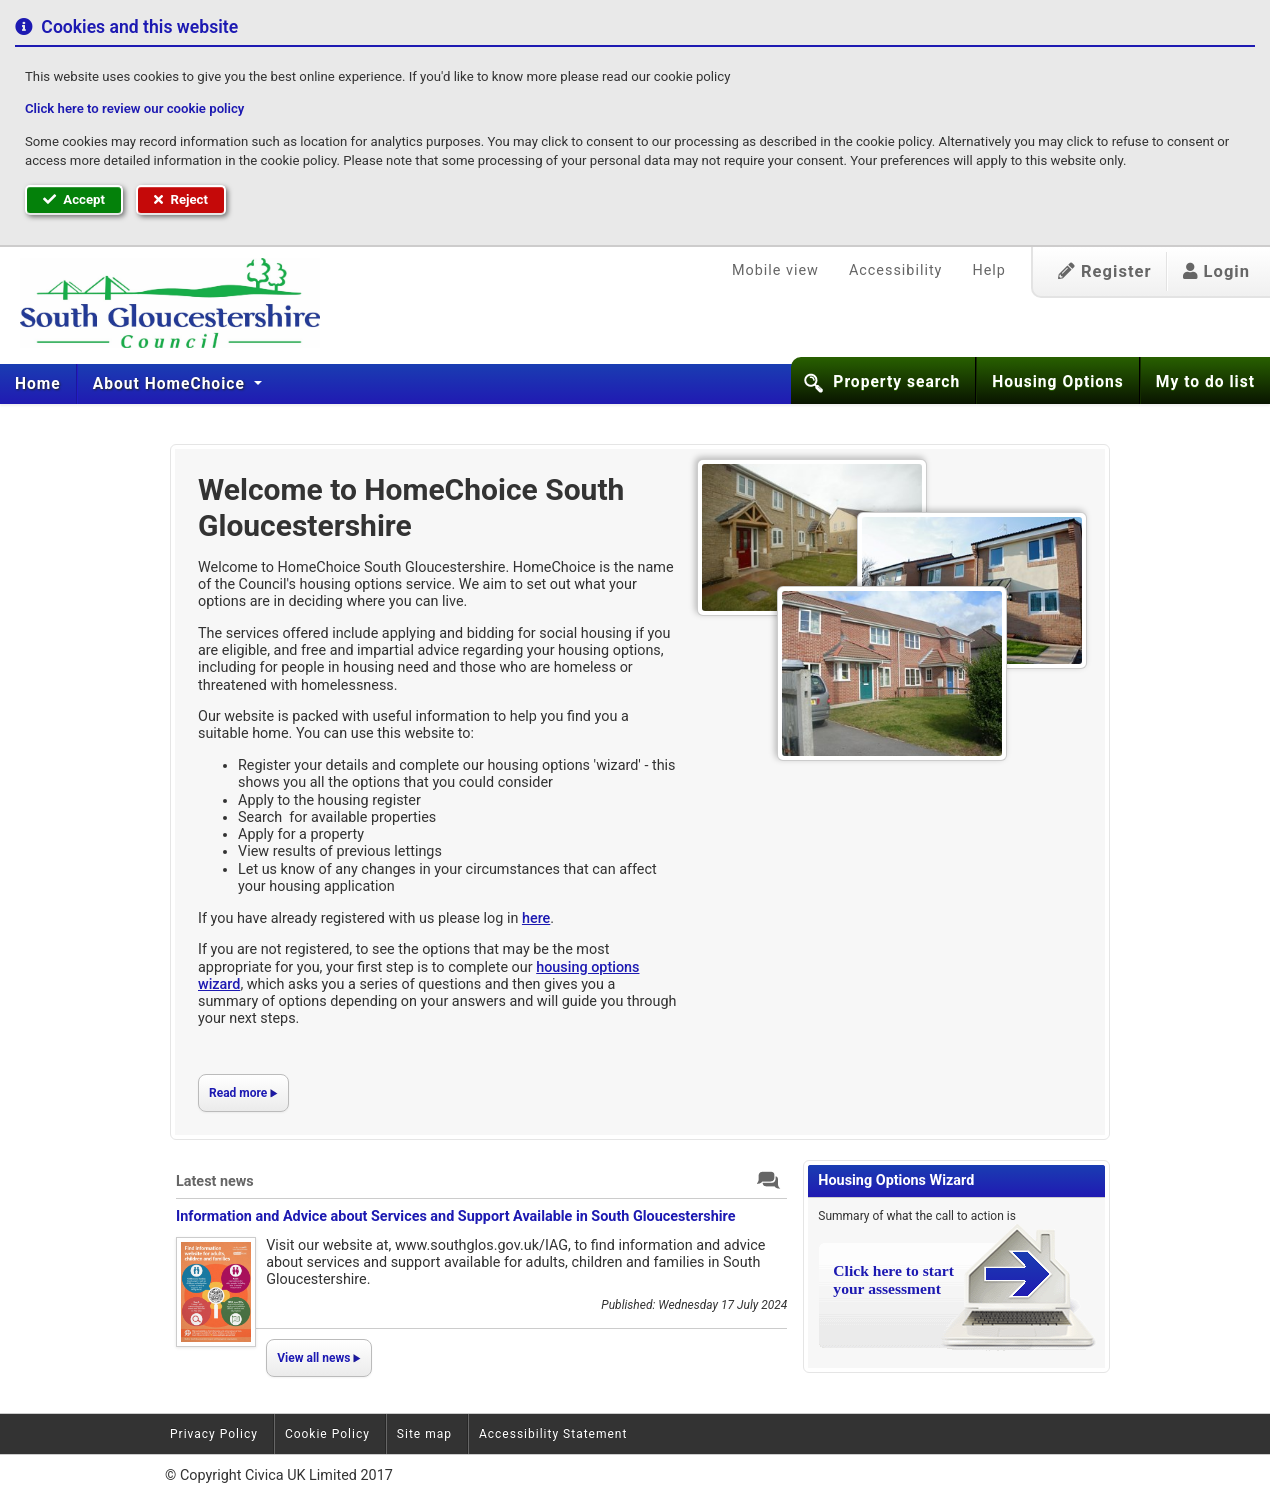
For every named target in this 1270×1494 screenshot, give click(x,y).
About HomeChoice (171, 384)
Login (1216, 271)
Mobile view (775, 270)
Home (38, 384)
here (536, 918)
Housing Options (1058, 382)
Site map (424, 1434)
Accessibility (896, 270)
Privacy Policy (214, 1434)
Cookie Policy (327, 1434)
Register (1105, 271)
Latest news (215, 1181)
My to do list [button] (1205, 382)
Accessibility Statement (553, 1434)
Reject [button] (181, 199)
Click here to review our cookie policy (134, 108)
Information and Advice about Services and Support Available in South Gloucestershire (455, 1216)
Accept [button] (74, 199)
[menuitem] (38, 384)
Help (988, 270)
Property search (896, 382)
